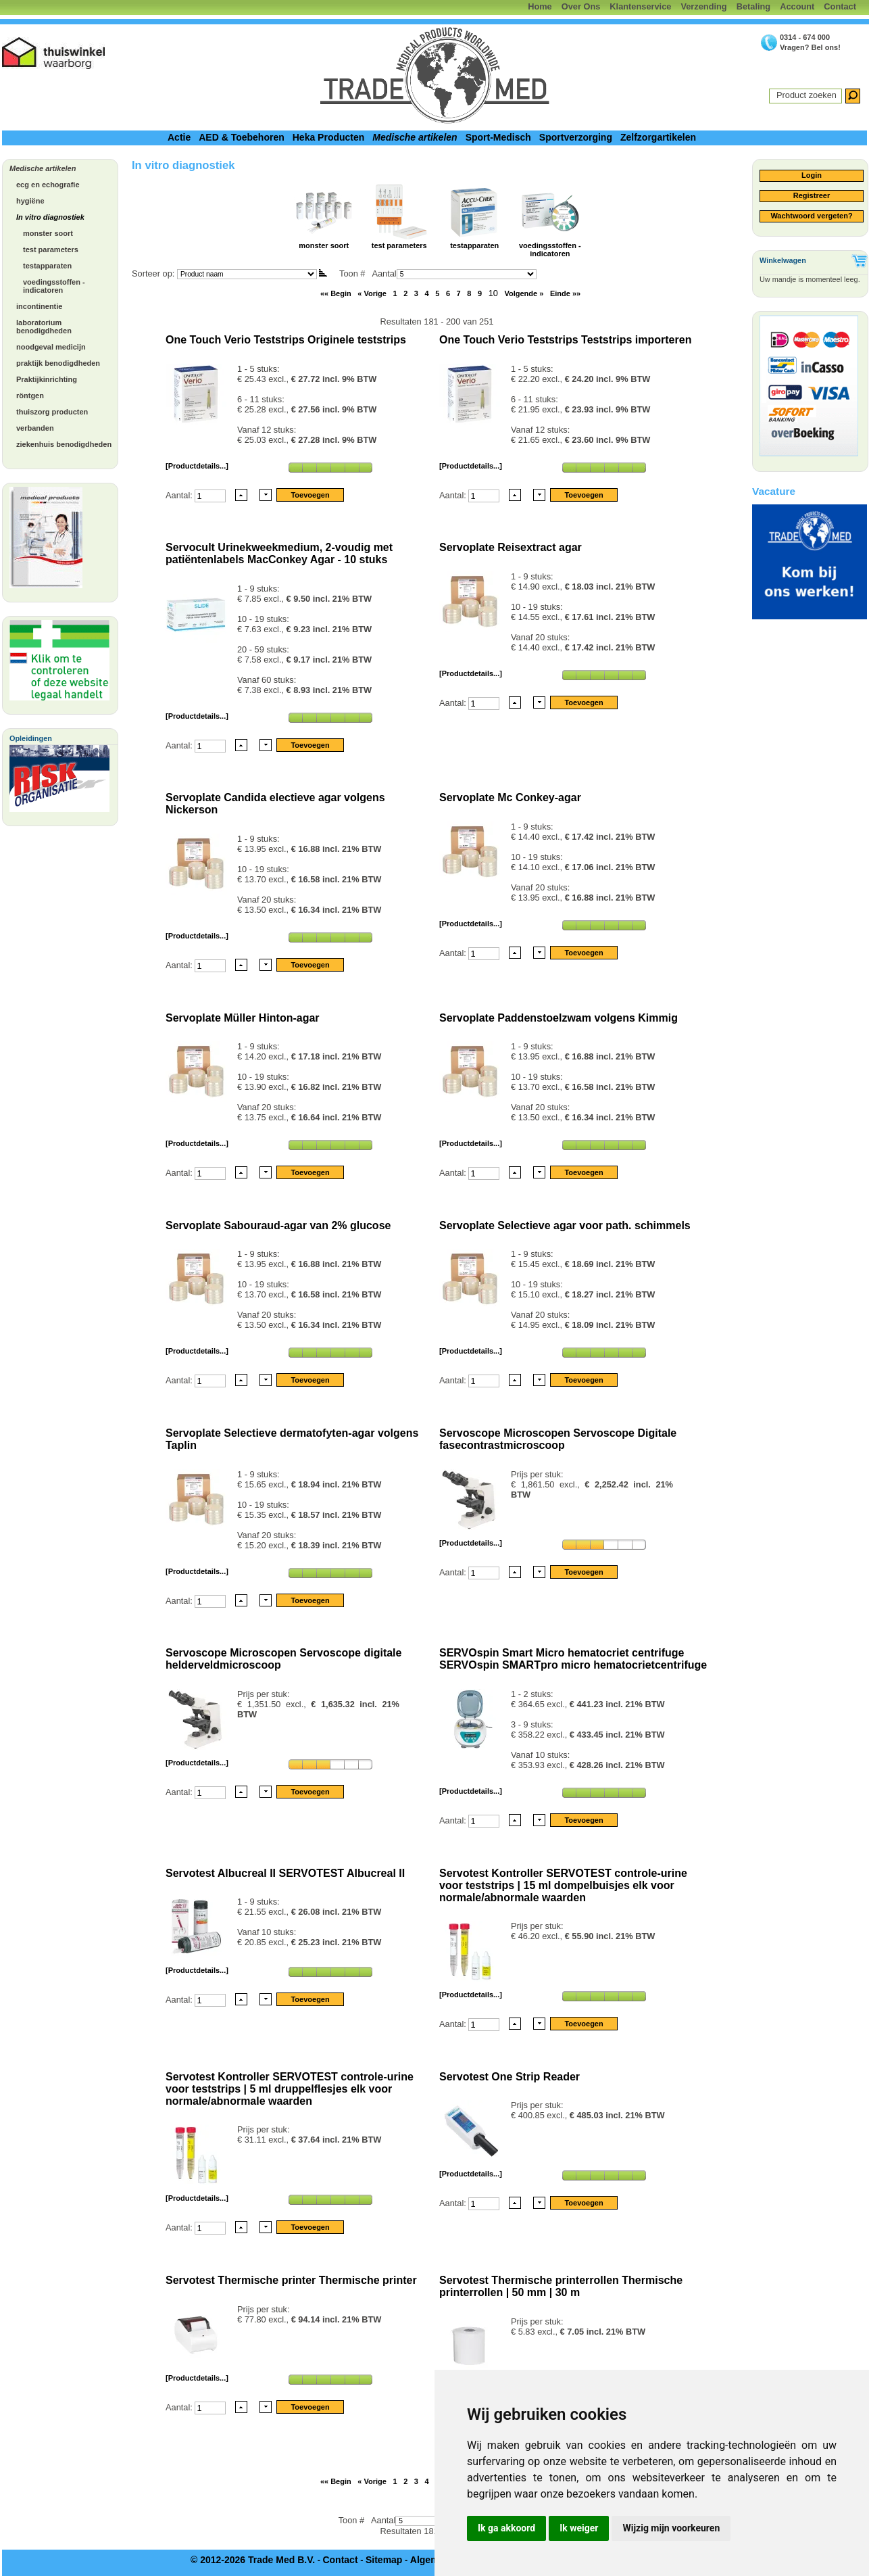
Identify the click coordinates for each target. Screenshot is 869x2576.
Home (540, 6)
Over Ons (581, 6)
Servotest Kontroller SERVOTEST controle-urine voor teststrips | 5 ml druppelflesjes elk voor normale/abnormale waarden (290, 2089)
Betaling (753, 6)
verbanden (35, 428)
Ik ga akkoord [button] (506, 2528)
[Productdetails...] (197, 466)
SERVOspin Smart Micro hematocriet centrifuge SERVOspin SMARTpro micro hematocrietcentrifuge (573, 1659)
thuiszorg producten (52, 412)
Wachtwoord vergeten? (811, 216)
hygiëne (30, 201)
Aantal (454, 273)
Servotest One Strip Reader (509, 2076)
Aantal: (180, 495)
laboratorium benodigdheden (44, 326)
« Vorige (372, 293)
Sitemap (384, 2559)
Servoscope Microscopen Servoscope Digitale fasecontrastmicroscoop (557, 1439)
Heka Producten (329, 137)
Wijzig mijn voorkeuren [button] (671, 2528)
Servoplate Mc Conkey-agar (510, 797)
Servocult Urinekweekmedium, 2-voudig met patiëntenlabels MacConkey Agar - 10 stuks (279, 553)
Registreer (811, 195)
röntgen (30, 395)
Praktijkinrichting (46, 379)
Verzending (703, 6)
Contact (840, 6)
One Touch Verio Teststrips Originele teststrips (286, 339)
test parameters (50, 249)
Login (811, 175)
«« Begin (335, 293)
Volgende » (523, 293)
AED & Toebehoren (241, 137)
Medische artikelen (414, 137)
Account (797, 6)
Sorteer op (152, 273)
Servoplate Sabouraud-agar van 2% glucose (278, 1225)
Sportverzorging (575, 137)
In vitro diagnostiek (50, 217)
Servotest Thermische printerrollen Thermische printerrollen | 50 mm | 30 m (560, 2286)
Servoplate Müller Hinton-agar (243, 1018)
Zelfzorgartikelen (658, 137)
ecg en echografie (48, 185)
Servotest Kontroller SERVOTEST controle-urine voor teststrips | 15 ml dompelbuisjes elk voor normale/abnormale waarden (563, 1885)
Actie (179, 137)
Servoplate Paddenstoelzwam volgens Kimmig (558, 1018)
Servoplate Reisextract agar (510, 547)
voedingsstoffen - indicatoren (54, 286)
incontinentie (39, 306)
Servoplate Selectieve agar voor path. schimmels (565, 1225)
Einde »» (565, 293)
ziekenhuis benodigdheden (63, 444)
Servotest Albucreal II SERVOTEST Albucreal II (285, 1873)
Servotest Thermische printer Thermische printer (291, 2280)
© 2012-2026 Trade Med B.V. (253, 2559)
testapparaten (47, 266)
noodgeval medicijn (51, 347)
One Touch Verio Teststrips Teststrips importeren (565, 339)
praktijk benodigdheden (58, 363)
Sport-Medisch (498, 137)
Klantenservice (640, 6)
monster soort (48, 233)
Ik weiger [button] (579, 2528)
